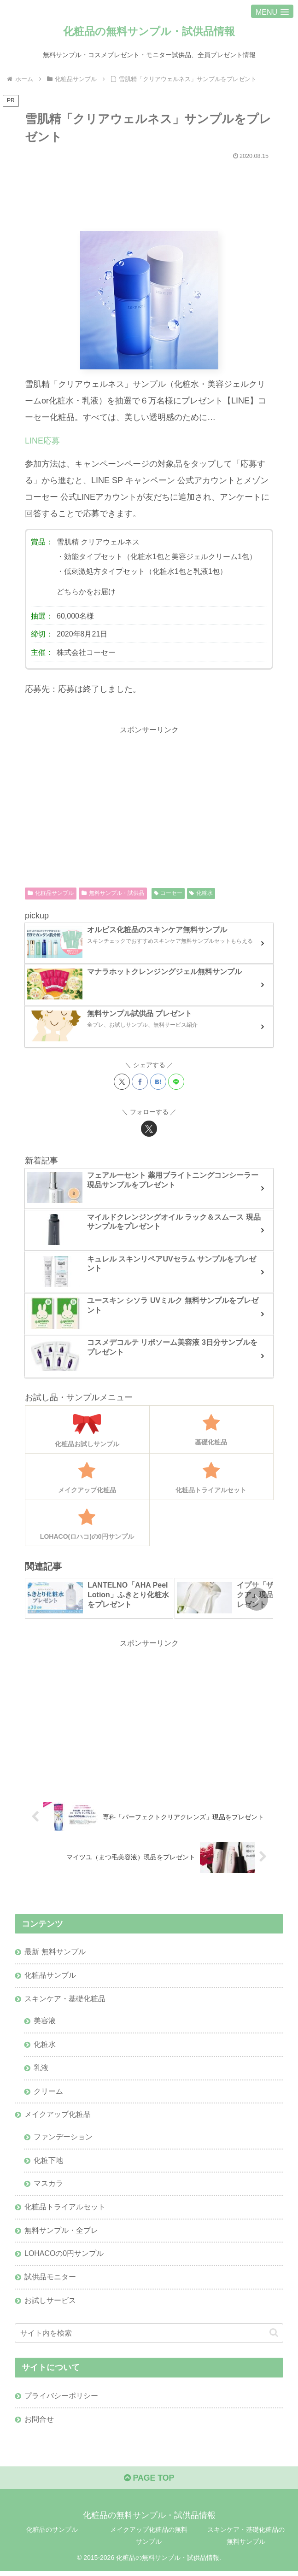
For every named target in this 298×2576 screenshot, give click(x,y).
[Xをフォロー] (149, 1129)
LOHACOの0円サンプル (64, 2257)
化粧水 (201, 893)
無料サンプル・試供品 (113, 893)
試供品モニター (50, 2280)
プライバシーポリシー (61, 2399)
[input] (149, 2337)
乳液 (41, 2069)
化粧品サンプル (51, 893)
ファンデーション (63, 2139)
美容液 (45, 2022)
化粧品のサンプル (52, 2534)
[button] (256, 1599)
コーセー (168, 893)
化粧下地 (48, 2163)
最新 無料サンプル (55, 1952)
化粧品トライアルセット (64, 2210)
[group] (99, 1599)
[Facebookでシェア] (140, 1082)
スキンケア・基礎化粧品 (64, 1999)
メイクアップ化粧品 (57, 2116)
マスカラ (48, 2186)
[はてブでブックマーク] (158, 1082)
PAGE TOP (149, 2483)
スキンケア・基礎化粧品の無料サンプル (246, 2540)
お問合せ (39, 2423)
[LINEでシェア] (176, 1082)
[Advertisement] (149, 191)
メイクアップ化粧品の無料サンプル (148, 2540)
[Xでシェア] (122, 1082)
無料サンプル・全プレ (61, 2233)
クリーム (48, 2093)
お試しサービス (50, 2304)
